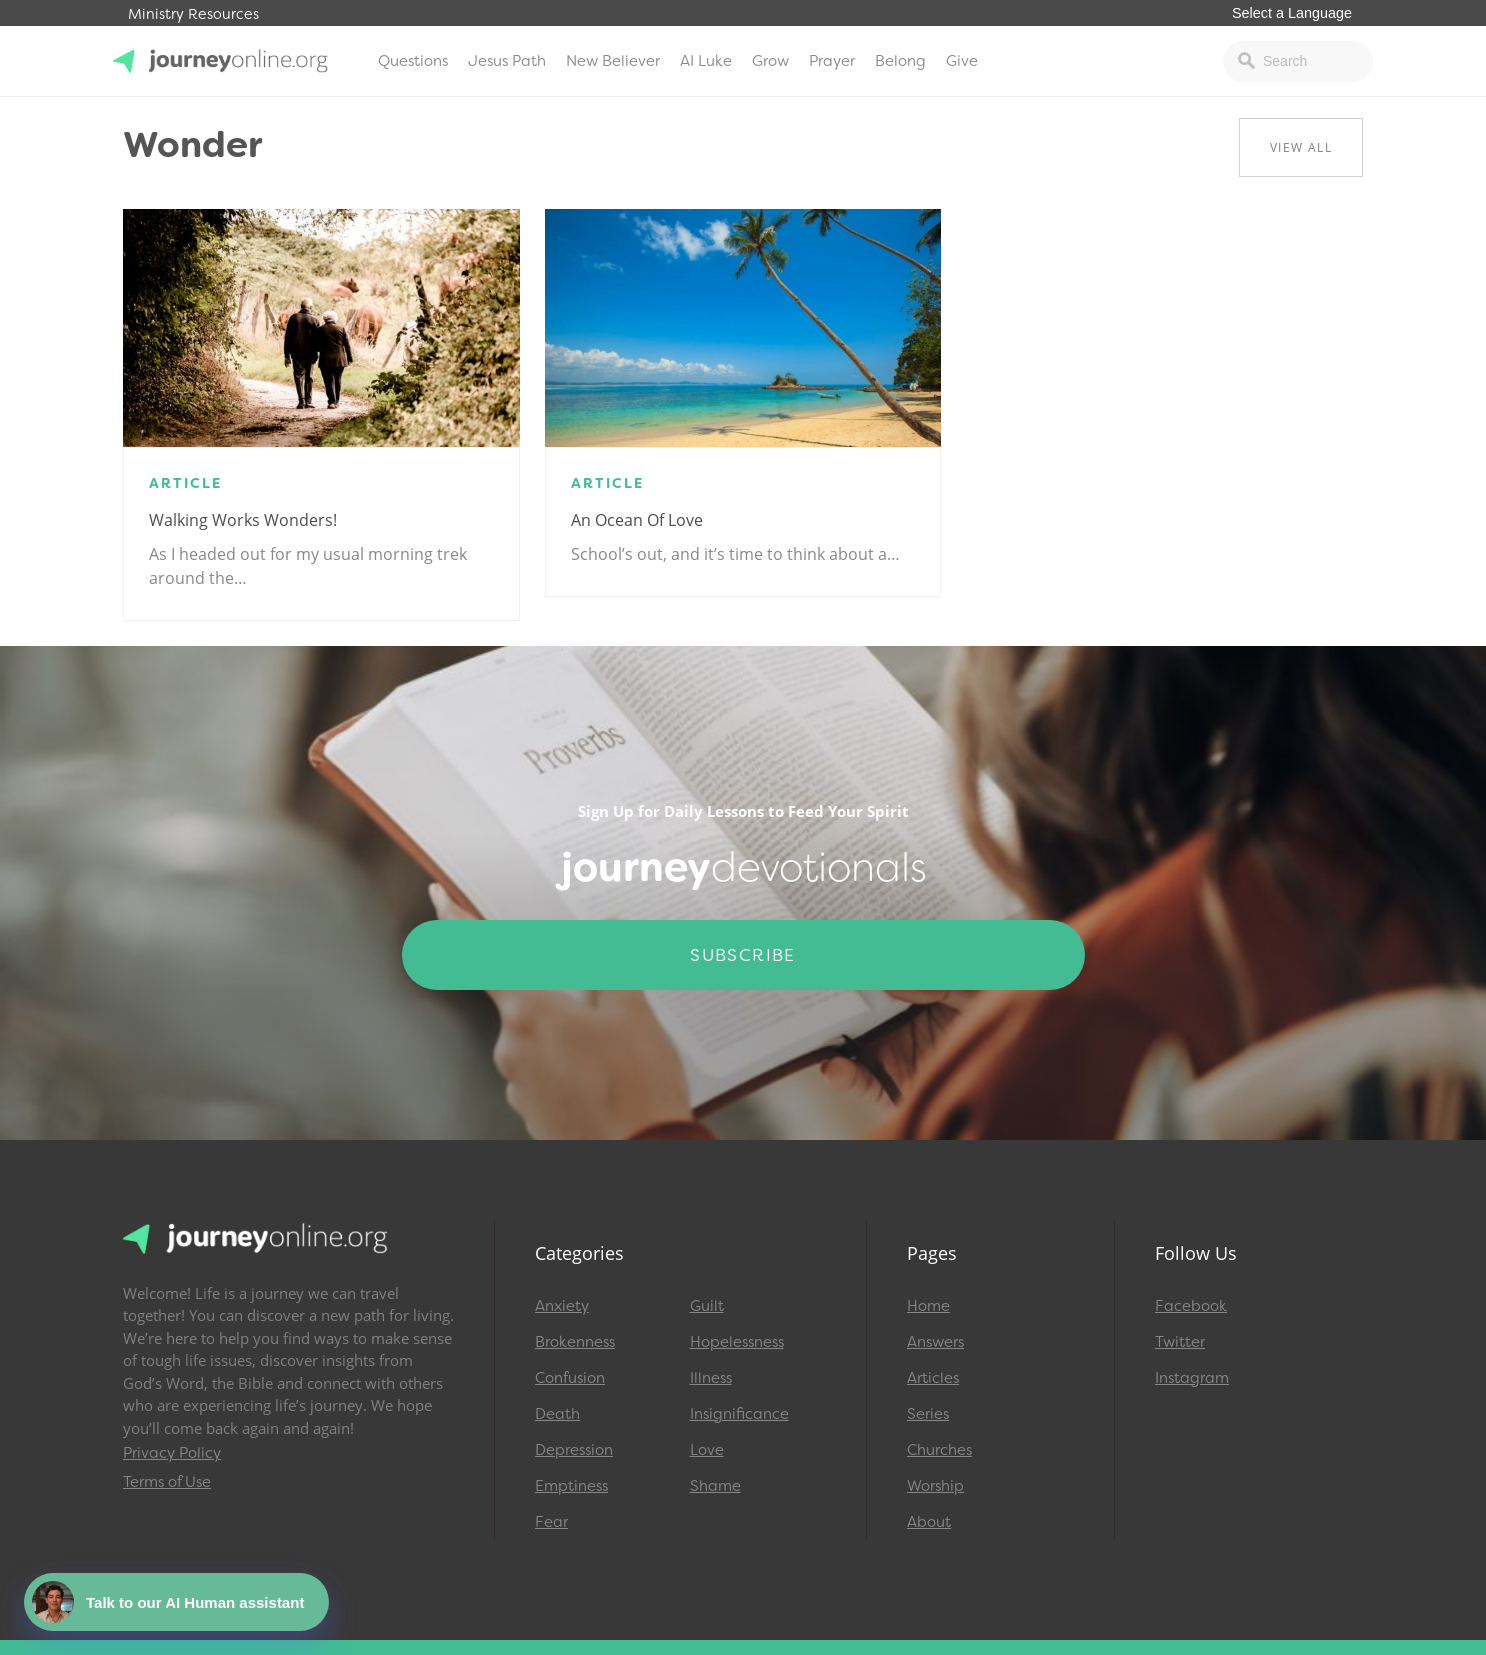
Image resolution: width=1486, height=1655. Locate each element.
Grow (770, 61)
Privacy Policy (172, 1453)
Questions (413, 61)
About (929, 1522)
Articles (933, 1378)
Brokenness (575, 1342)
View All (1301, 147)
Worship (935, 1486)
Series (928, 1414)
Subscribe (743, 955)
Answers (935, 1342)
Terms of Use (167, 1482)
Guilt (707, 1306)
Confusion (570, 1378)
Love (707, 1450)
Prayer (832, 61)
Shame (715, 1486)
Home (928, 1306)
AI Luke (706, 61)
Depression (574, 1450)
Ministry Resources (193, 14)
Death (557, 1414)
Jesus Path (507, 61)
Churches (939, 1450)
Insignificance (739, 1414)
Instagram (1192, 1378)
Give (962, 61)
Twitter (1180, 1342)
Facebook (1191, 1306)
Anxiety (562, 1306)
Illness (711, 1378)
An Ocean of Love (637, 520)
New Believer (613, 61)
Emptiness (571, 1486)
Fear (551, 1522)
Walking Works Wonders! (243, 520)
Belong (900, 61)
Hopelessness (737, 1342)
